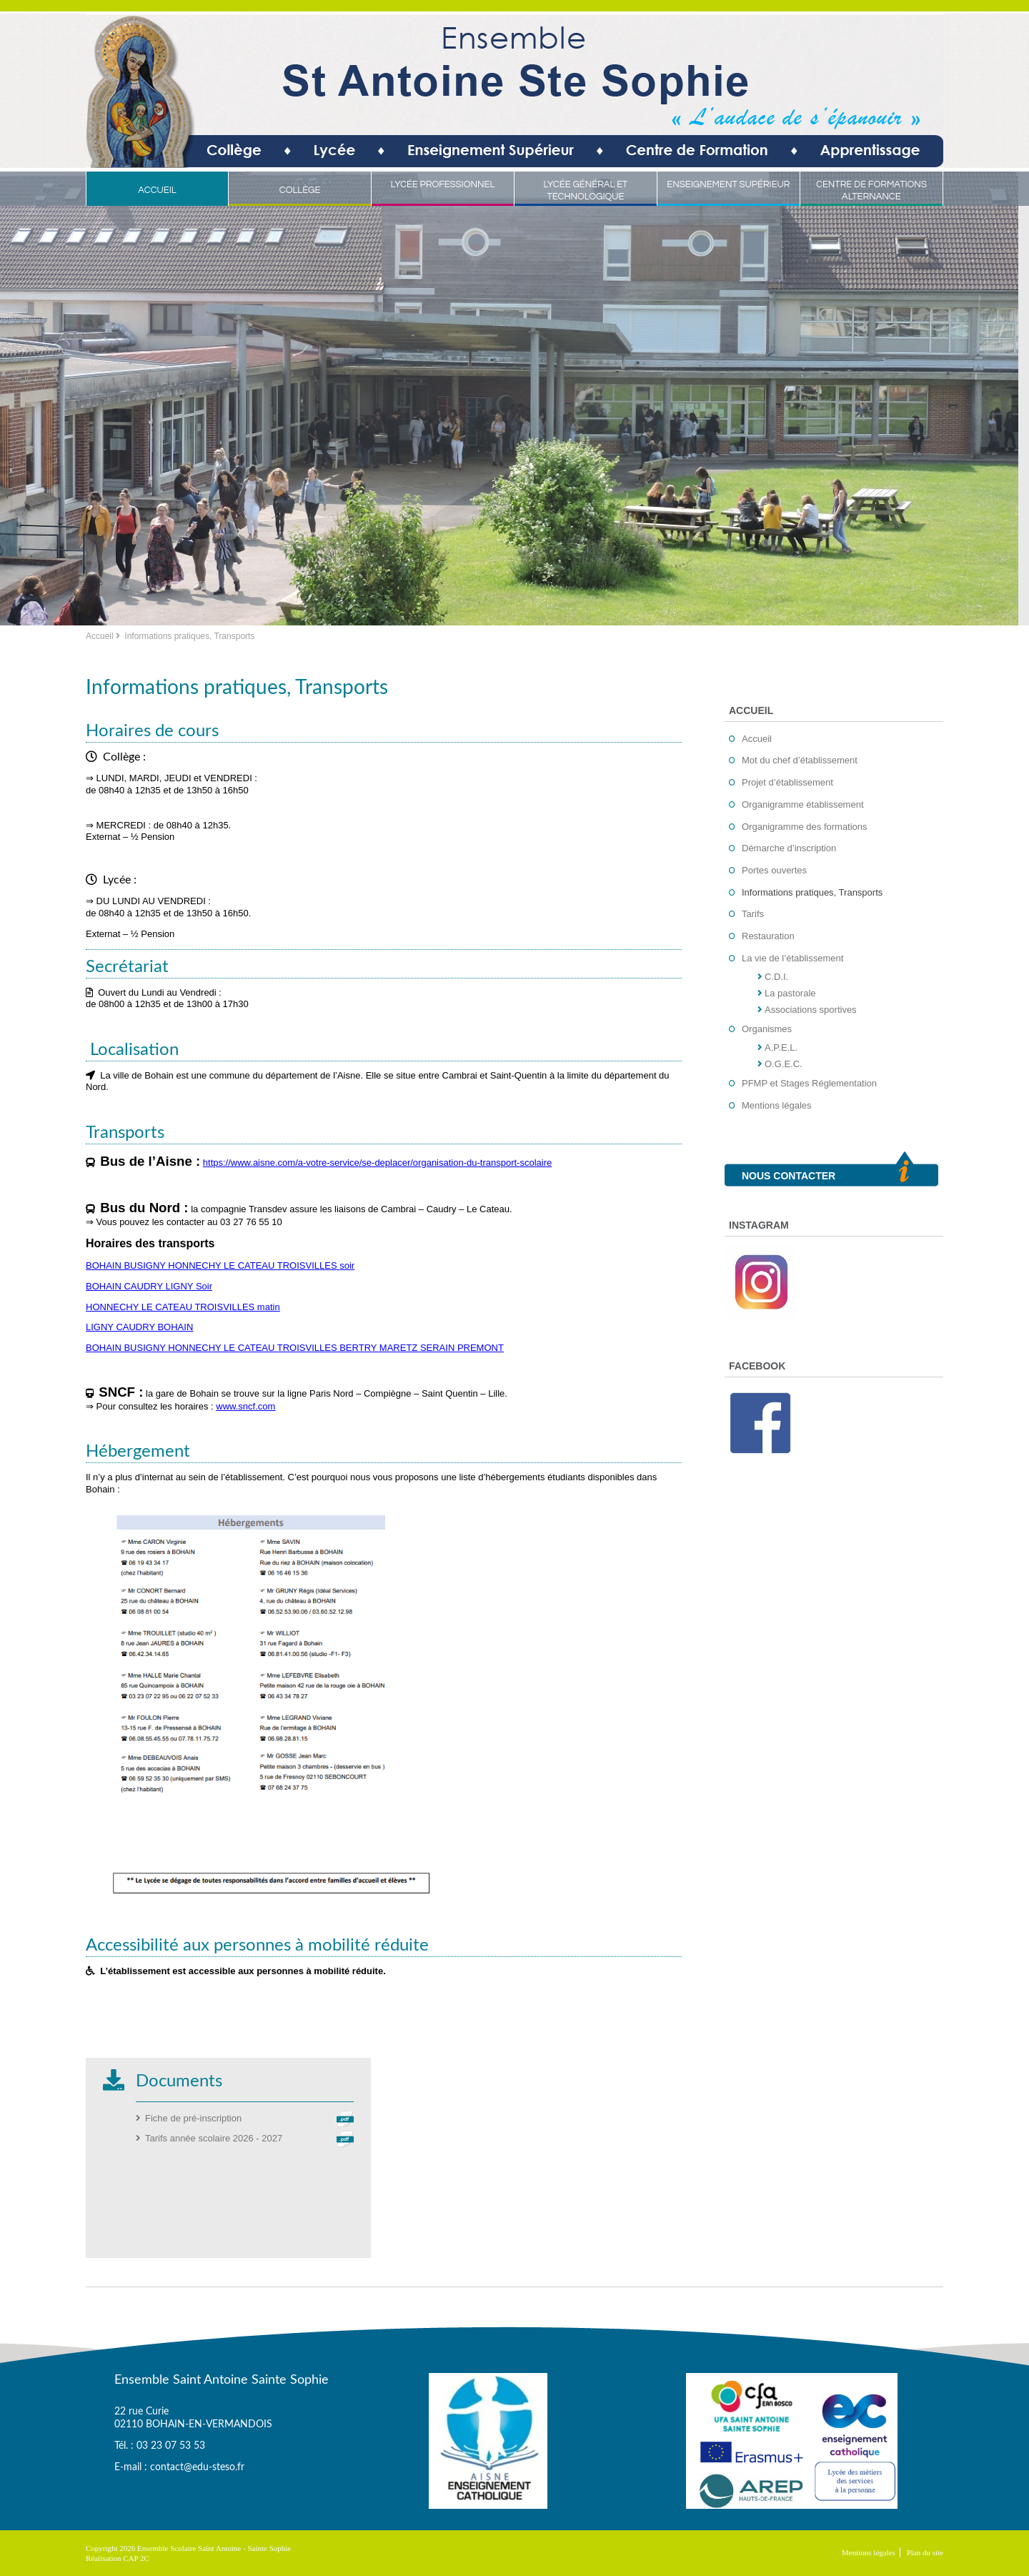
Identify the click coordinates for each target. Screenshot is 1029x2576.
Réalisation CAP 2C (117, 2558)
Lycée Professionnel (443, 184)
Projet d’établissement (787, 782)
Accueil (157, 190)
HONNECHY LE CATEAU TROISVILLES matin (183, 1307)
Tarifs (753, 913)
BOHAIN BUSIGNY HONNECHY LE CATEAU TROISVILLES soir (220, 1265)
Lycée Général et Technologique (585, 190)
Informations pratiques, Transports (812, 892)
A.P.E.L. (781, 1047)
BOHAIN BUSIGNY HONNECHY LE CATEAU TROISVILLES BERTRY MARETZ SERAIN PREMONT (295, 1347)
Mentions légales (777, 1105)
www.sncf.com (245, 1406)
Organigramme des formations (805, 826)
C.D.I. (776, 976)
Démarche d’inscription (789, 848)
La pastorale (790, 993)
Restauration (768, 936)
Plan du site (925, 2552)
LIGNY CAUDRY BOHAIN (139, 1327)
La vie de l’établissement (792, 958)
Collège (300, 190)
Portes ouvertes (774, 870)
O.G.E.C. (783, 1064)
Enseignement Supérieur (728, 184)
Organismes (767, 1029)
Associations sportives (811, 1009)
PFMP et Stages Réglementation (809, 1083)
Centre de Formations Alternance (871, 190)
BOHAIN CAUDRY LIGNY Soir (149, 1286)
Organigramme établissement (803, 804)
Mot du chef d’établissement (800, 760)
